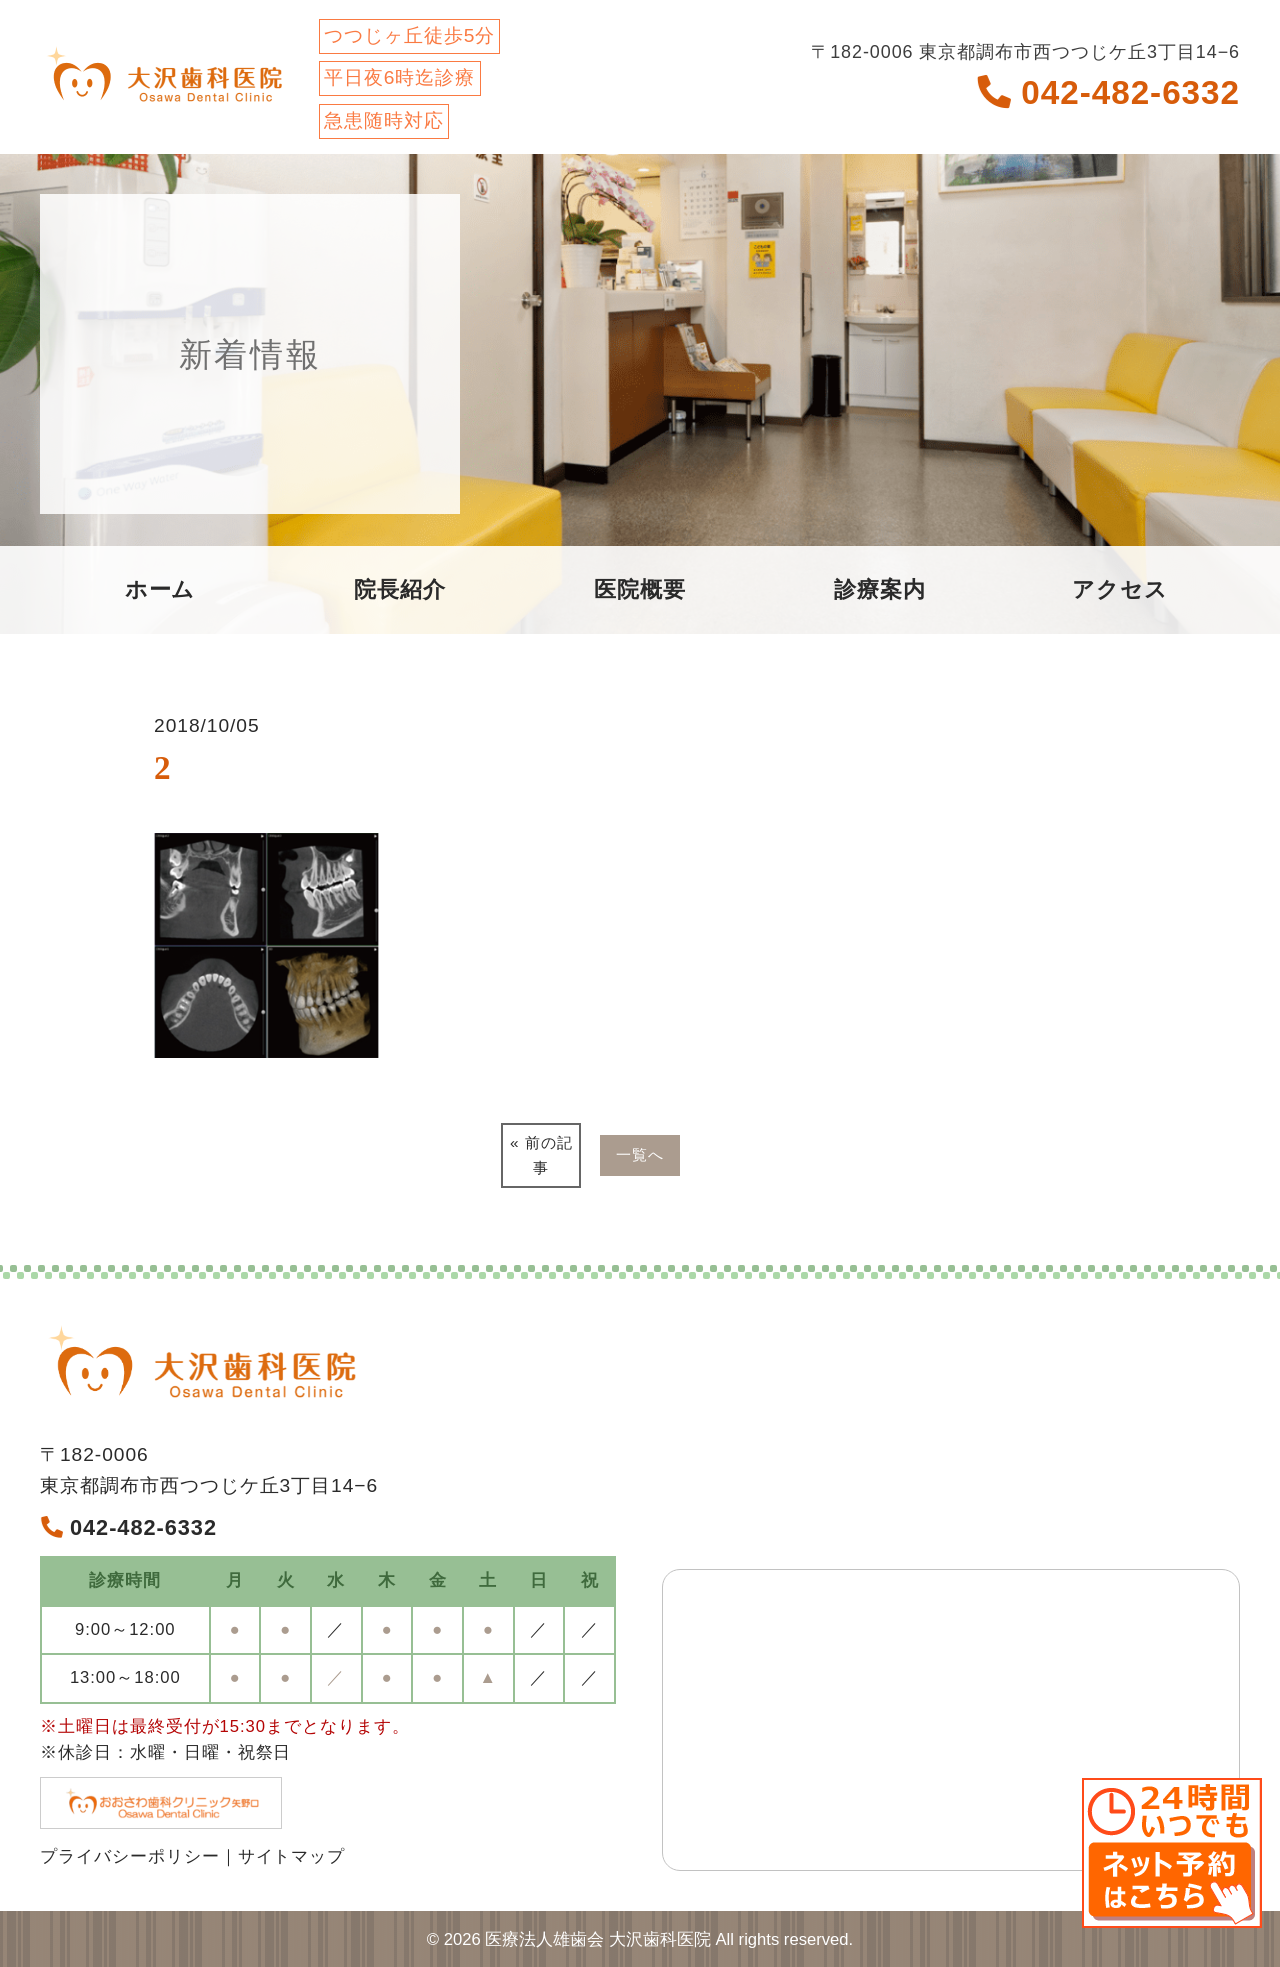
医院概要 (640, 590)
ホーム (160, 590)
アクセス (1120, 590)
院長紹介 (400, 590)
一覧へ (640, 1154)
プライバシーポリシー (130, 1856)
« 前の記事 (541, 1155)
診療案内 (880, 590)
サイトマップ (292, 1856)
